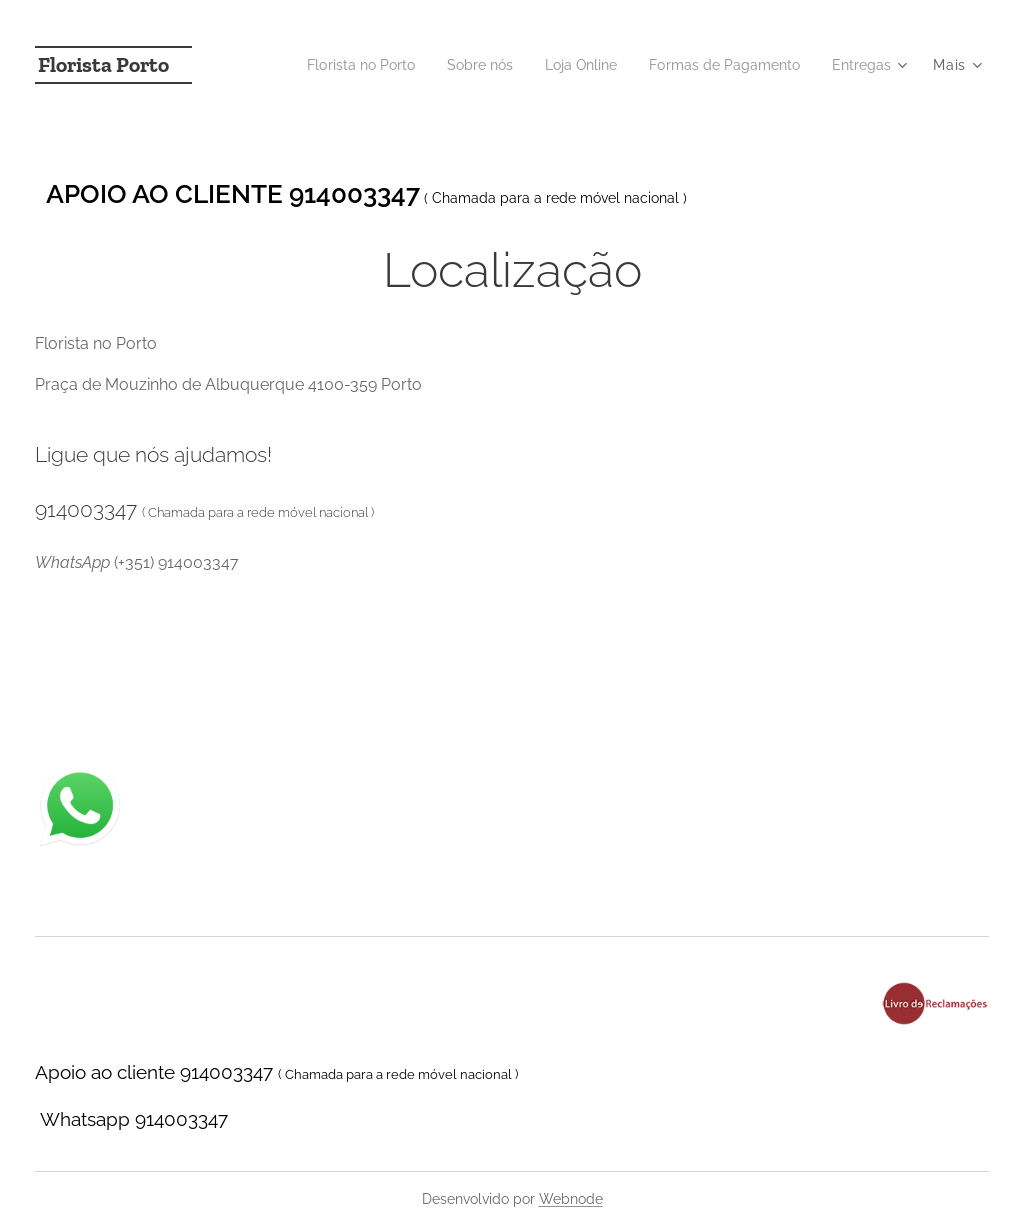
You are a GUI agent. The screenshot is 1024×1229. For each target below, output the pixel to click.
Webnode (571, 1199)
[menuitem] (329, 65)
